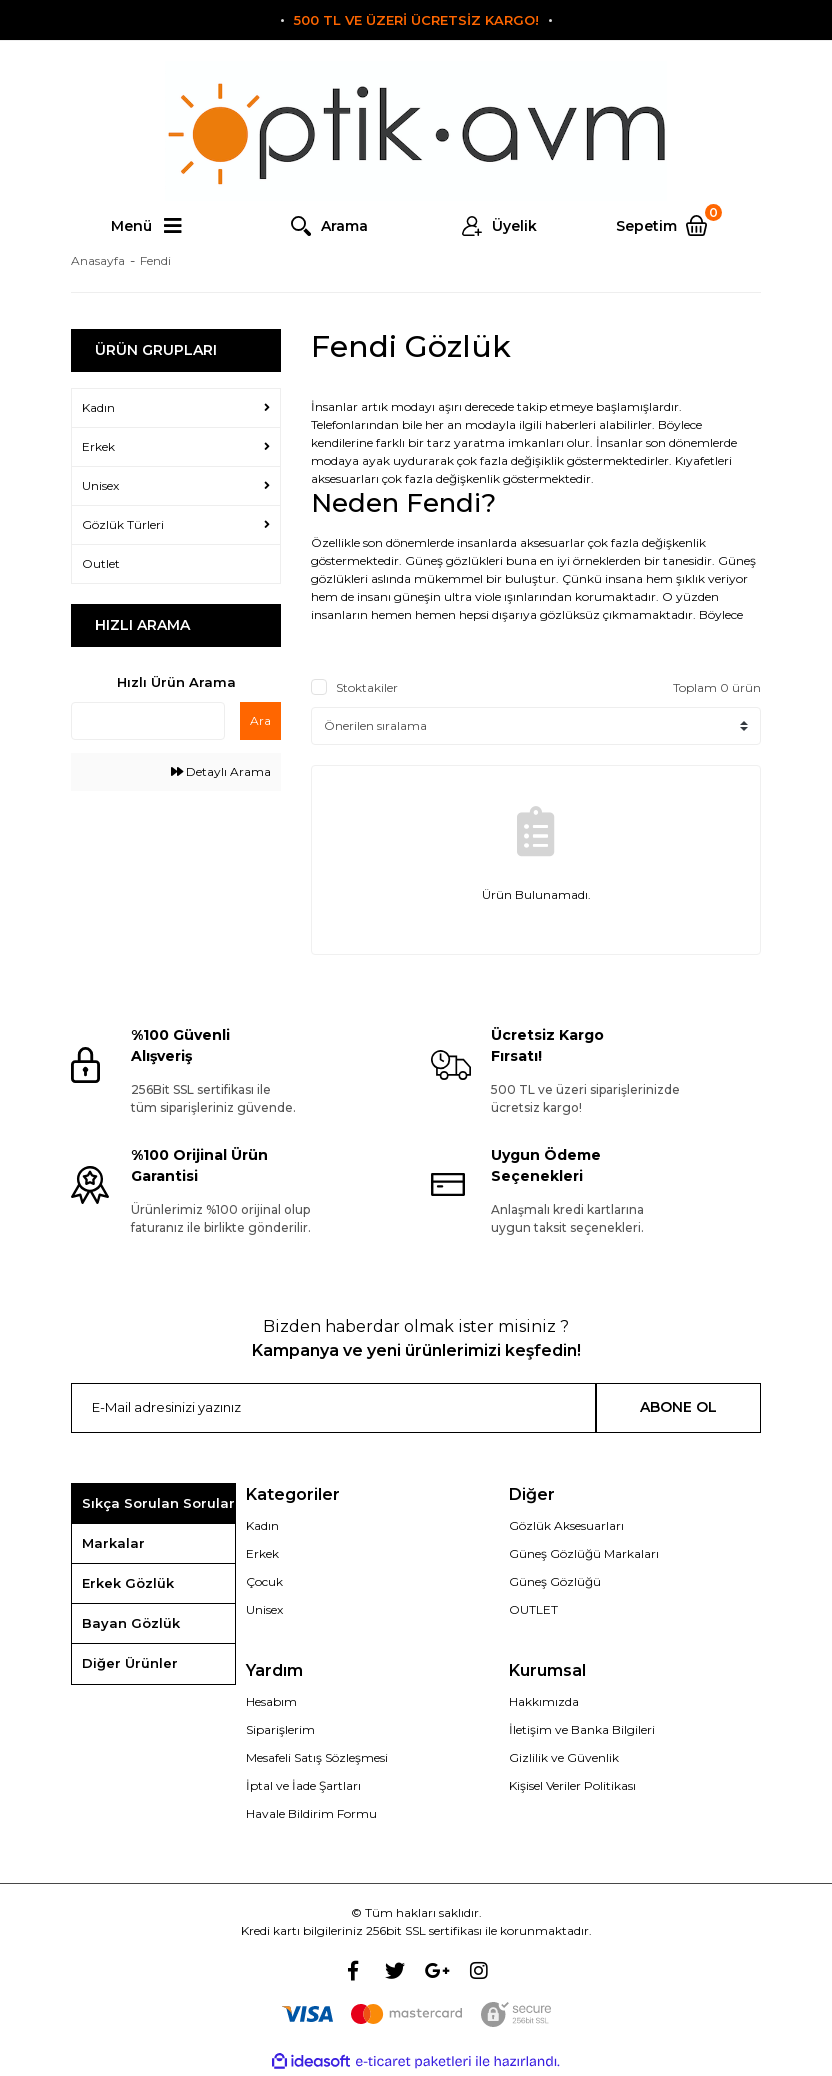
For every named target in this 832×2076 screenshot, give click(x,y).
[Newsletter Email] (333, 1408)
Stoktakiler (367, 687)
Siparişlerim (280, 1729)
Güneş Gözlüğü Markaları (584, 1553)
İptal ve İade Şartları (303, 1785)
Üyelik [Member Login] (514, 226)
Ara (260, 720)
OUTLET (533, 1609)
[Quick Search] (148, 721)
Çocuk (264, 1581)
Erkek (262, 1553)
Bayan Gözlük (131, 1623)
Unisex (264, 1609)
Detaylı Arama (221, 771)
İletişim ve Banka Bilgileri (582, 1729)
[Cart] (669, 226)
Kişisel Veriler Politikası (572, 1785)
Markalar (113, 1543)
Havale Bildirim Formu (311, 1813)
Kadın (262, 1525)
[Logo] (416, 131)
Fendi (155, 260)
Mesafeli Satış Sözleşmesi (317, 1757)
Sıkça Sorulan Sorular (158, 1503)
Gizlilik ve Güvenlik (564, 1757)
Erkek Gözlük (128, 1583)
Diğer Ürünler (130, 1663)
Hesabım (271, 1701)
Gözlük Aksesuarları (566, 1525)
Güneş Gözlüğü (555, 1581)
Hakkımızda (544, 1701)
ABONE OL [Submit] (678, 1407)
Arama (344, 226)
